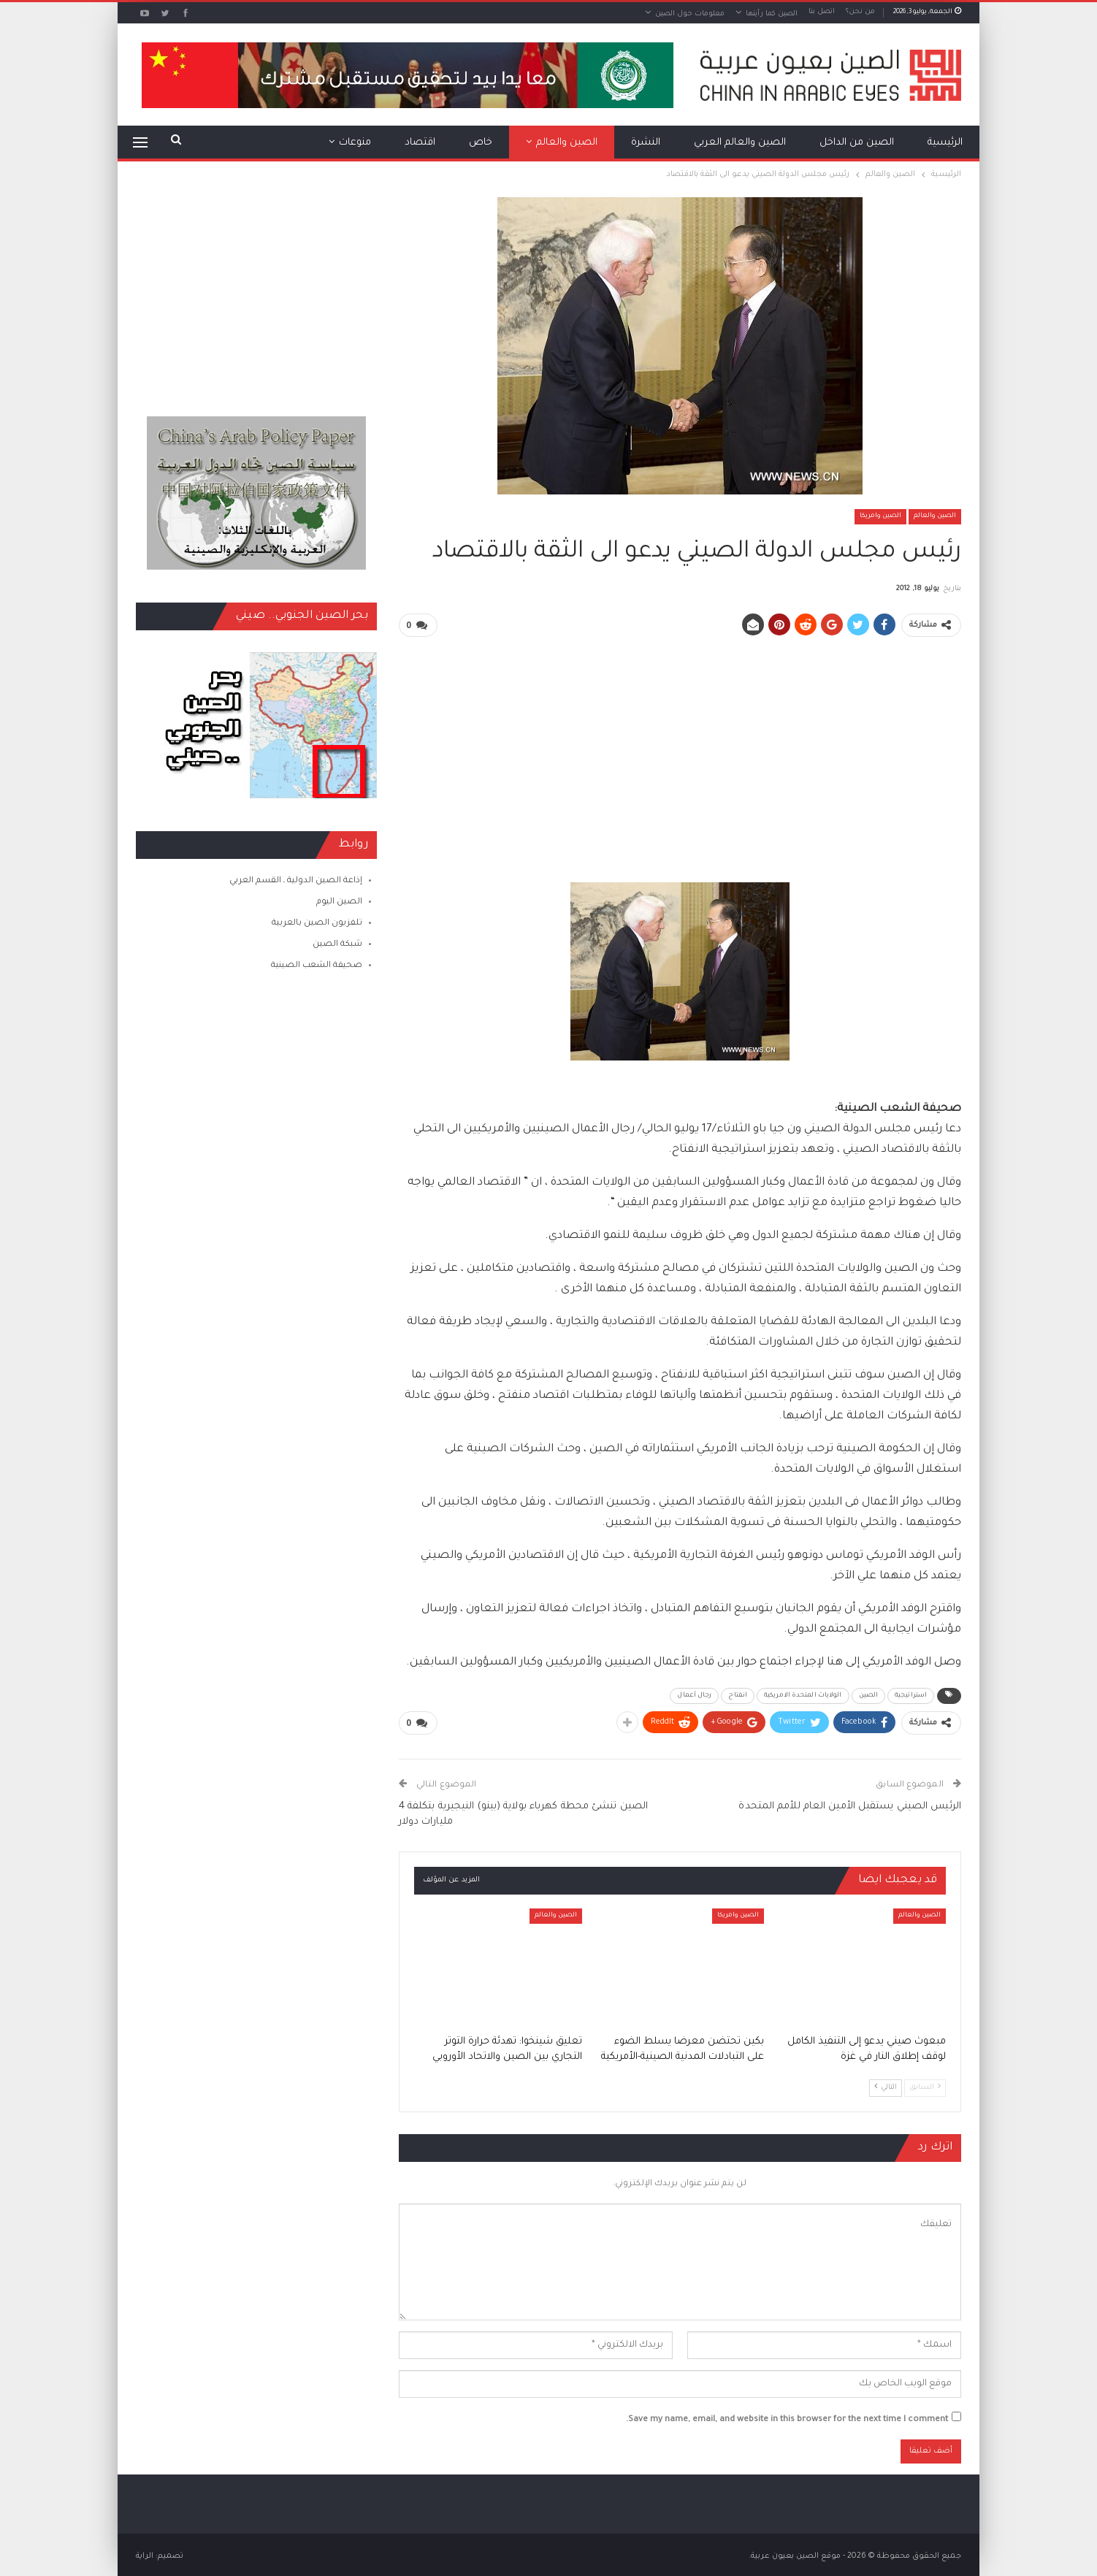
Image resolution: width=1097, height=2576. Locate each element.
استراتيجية (911, 1694)
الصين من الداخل (856, 142)
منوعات (355, 142)
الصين (869, 1694)
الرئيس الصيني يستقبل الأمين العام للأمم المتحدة (849, 1803)
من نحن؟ (860, 12)
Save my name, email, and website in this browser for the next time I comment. (787, 2418)
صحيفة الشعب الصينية (316, 966)
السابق (925, 2085)
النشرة (645, 142)
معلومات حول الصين (690, 14)
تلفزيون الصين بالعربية (317, 923)
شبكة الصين (337, 944)
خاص (480, 142)
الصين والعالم (566, 142)
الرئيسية (945, 142)
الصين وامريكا (880, 516)
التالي (885, 2085)
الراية (144, 2553)
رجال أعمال (694, 1694)
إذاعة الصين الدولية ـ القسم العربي (295, 881)
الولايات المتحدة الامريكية (802, 1694)
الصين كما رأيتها (772, 14)
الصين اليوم (339, 902)
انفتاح (737, 1694)
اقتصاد (420, 142)
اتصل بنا (822, 12)
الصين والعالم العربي (740, 142)
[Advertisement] (680, 751)
